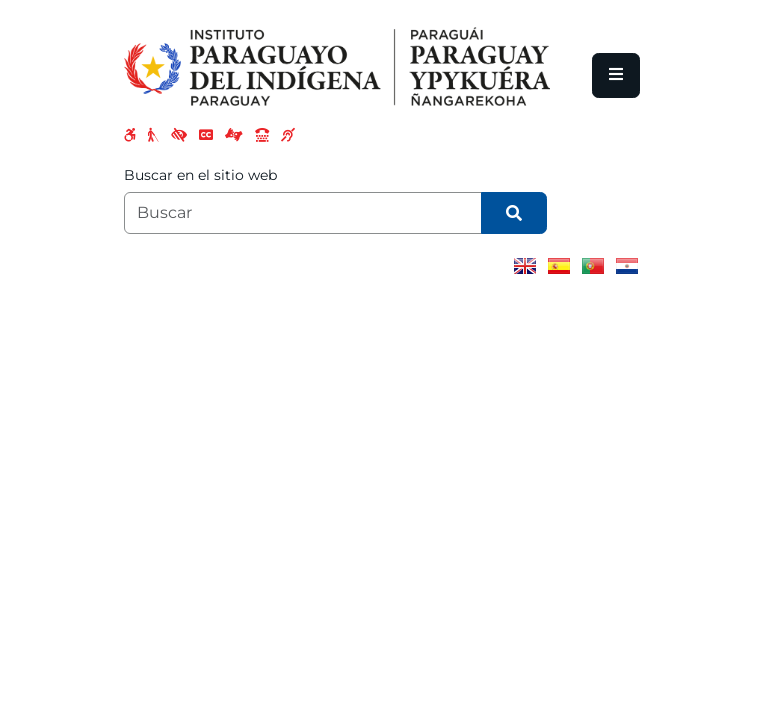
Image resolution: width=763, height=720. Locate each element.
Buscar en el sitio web (200, 175)
